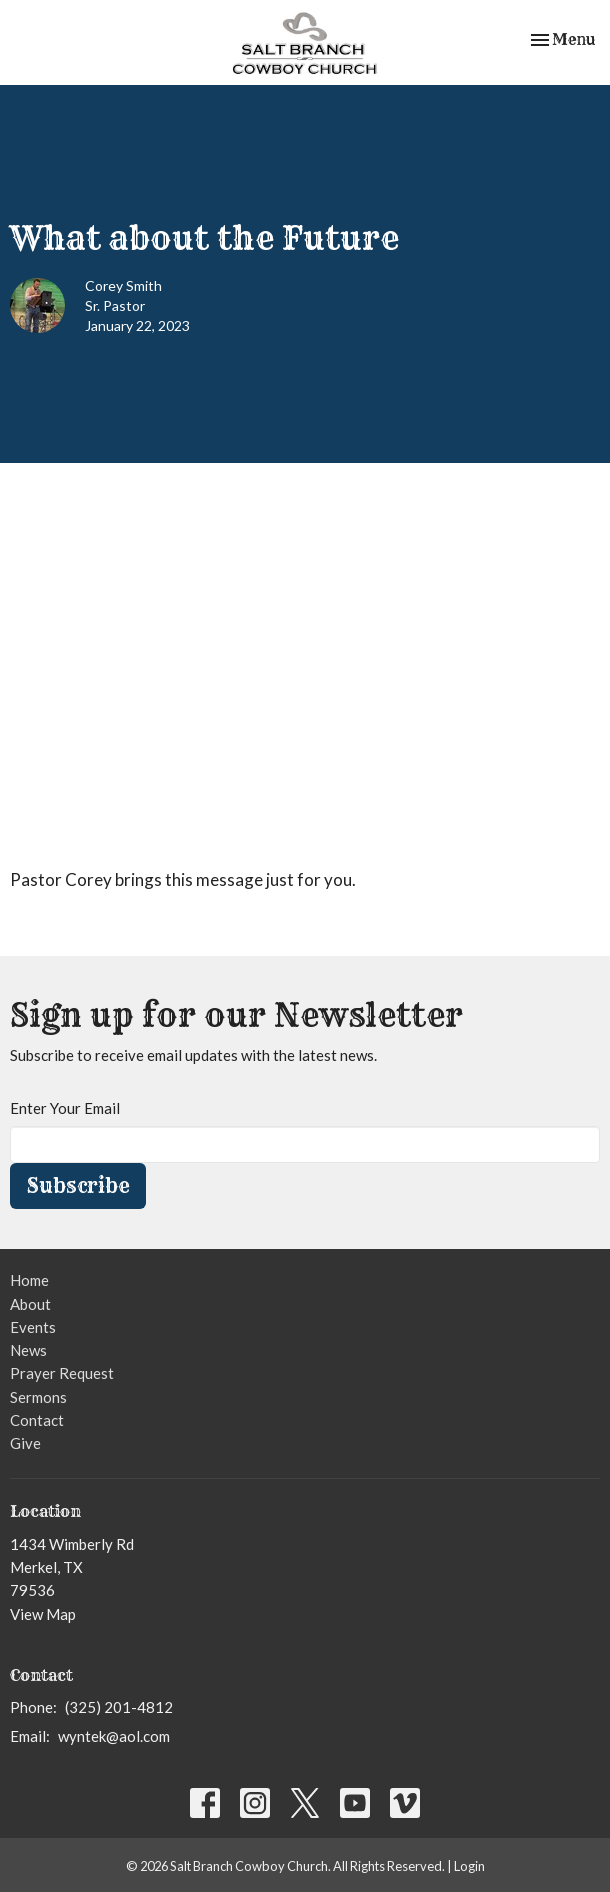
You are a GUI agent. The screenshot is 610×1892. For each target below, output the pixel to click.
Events (33, 1327)
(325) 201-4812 (119, 1707)
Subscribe (78, 1185)
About (30, 1304)
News (28, 1350)
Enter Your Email (65, 1108)
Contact (37, 1420)
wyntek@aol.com (114, 1736)
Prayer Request (62, 1373)
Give (25, 1443)
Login (469, 1866)
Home (29, 1280)
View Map (43, 1614)
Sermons (38, 1397)
